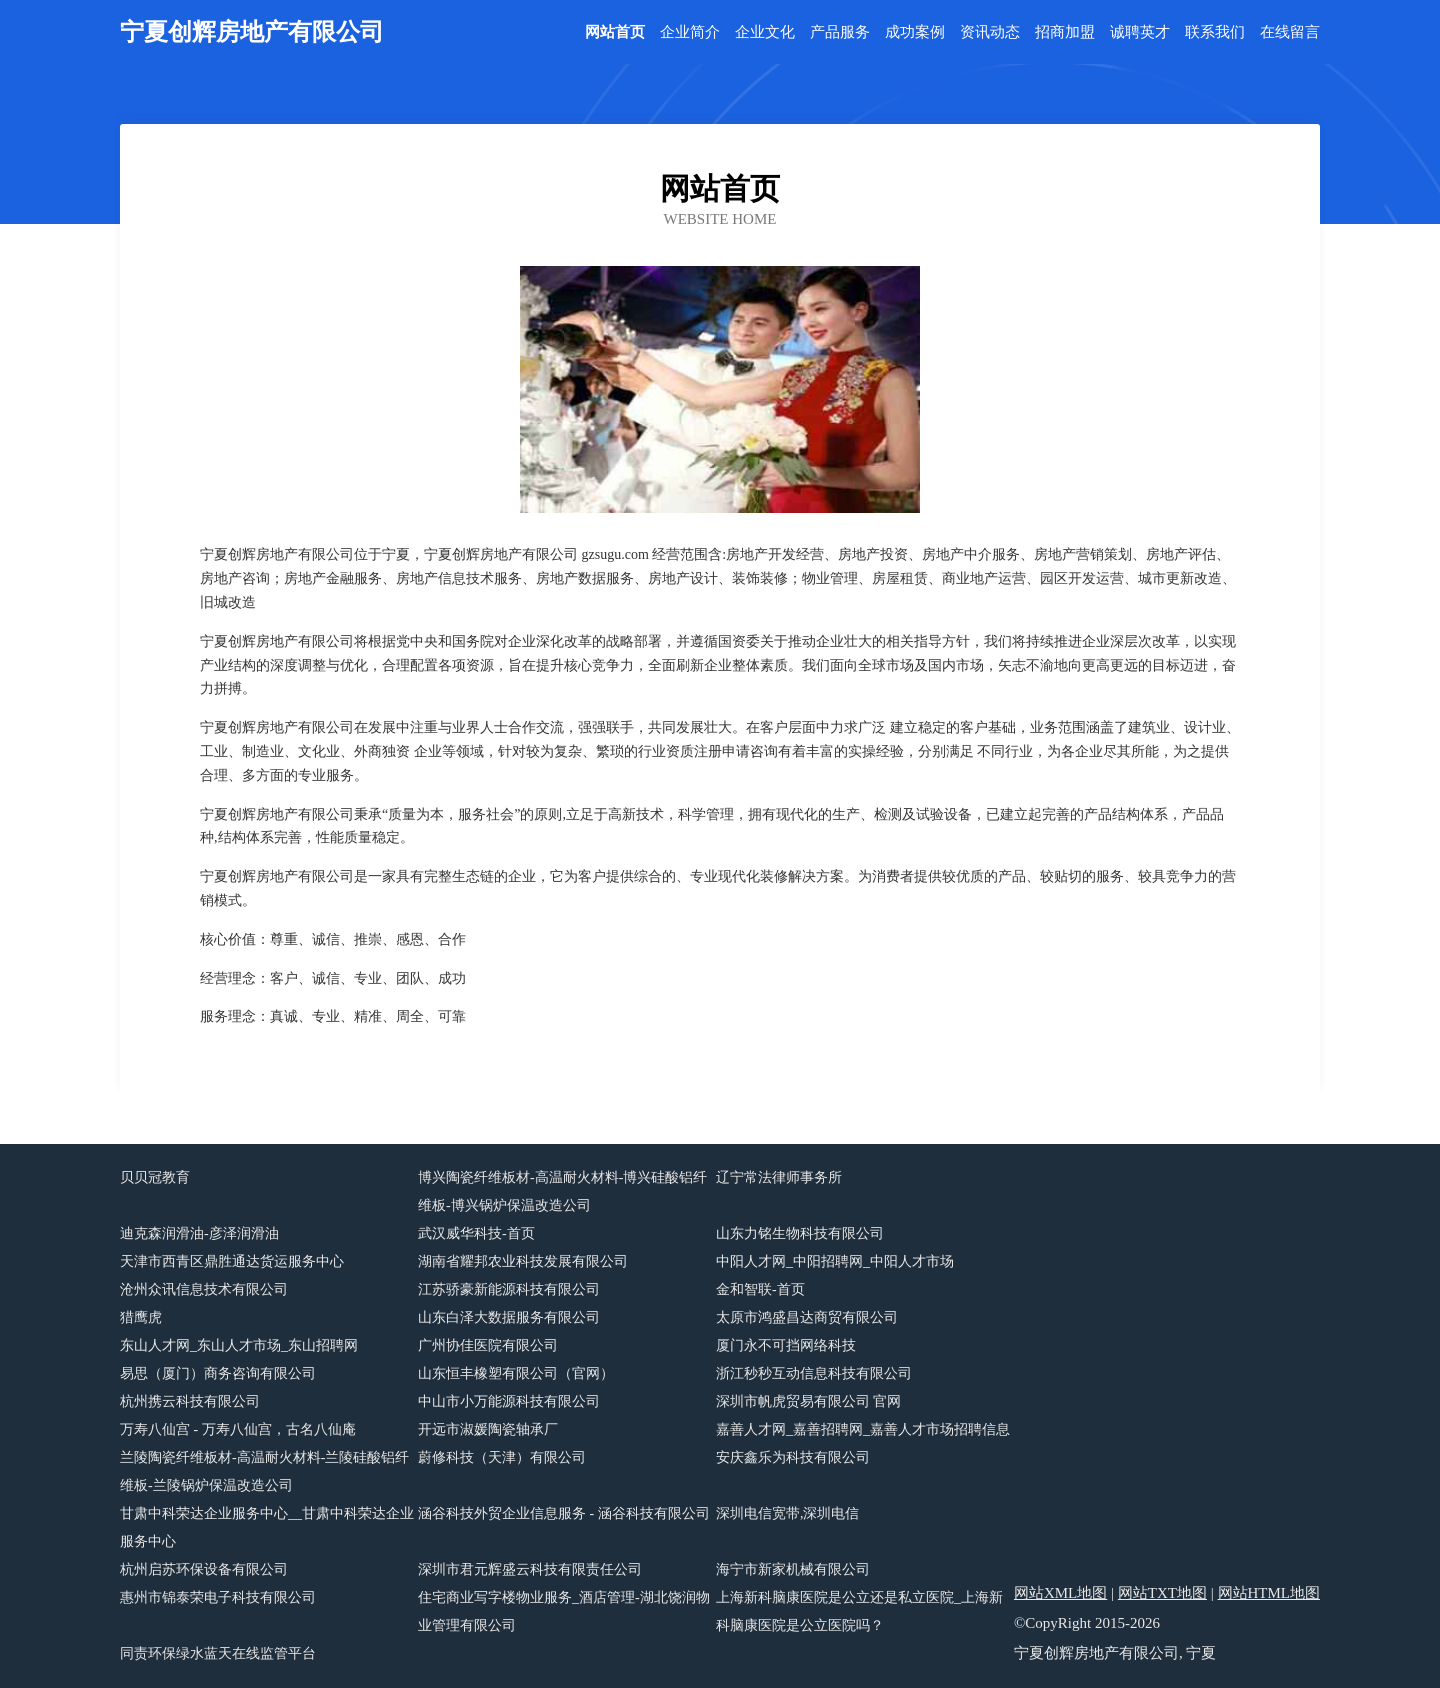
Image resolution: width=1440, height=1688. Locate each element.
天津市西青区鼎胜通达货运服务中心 (232, 1261)
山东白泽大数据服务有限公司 (509, 1317)
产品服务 (840, 32)
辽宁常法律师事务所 (779, 1177)
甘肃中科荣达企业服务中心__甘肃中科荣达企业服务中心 (267, 1527)
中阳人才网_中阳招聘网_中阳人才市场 (835, 1261)
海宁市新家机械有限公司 (793, 1569)
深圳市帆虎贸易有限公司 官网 (809, 1401)
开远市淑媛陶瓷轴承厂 (488, 1429)
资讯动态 (990, 32)
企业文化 (765, 32)
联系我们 (1215, 32)
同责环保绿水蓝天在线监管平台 (218, 1653)
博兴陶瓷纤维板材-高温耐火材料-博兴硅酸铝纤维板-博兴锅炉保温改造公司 (562, 1191)
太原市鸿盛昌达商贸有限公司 (807, 1317)
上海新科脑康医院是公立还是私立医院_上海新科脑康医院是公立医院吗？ (859, 1611)
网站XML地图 (1060, 1593)
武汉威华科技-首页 (476, 1233)
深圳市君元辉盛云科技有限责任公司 (530, 1569)
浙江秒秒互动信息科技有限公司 (814, 1373)
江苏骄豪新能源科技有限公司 (509, 1289)
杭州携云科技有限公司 (190, 1401)
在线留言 (1290, 32)
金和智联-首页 (760, 1289)
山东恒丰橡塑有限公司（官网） (516, 1373)
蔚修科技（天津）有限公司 (502, 1457)
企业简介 (690, 32)
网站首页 (615, 32)
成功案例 (915, 32)
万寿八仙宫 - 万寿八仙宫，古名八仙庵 (238, 1429)
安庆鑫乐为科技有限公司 (793, 1457)
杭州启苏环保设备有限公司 (204, 1569)
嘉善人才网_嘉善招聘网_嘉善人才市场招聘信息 (863, 1429)
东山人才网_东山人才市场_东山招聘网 (239, 1345)
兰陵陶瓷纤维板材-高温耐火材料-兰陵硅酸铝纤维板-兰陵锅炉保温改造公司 (264, 1471)
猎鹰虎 (141, 1317)
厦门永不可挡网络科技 (786, 1345)
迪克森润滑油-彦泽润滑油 (199, 1233)
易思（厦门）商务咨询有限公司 (218, 1373)
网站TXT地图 (1162, 1593)
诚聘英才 (1140, 32)
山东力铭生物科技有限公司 (800, 1233)
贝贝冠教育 (155, 1177)
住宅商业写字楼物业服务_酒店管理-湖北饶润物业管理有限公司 (564, 1611)
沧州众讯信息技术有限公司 (204, 1289)
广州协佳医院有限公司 (488, 1345)
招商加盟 (1065, 32)
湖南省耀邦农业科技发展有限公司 (523, 1261)
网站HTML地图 (1269, 1593)
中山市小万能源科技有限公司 (509, 1401)
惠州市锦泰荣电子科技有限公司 (218, 1597)
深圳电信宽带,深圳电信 (788, 1513)
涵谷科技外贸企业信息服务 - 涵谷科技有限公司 (564, 1513)
